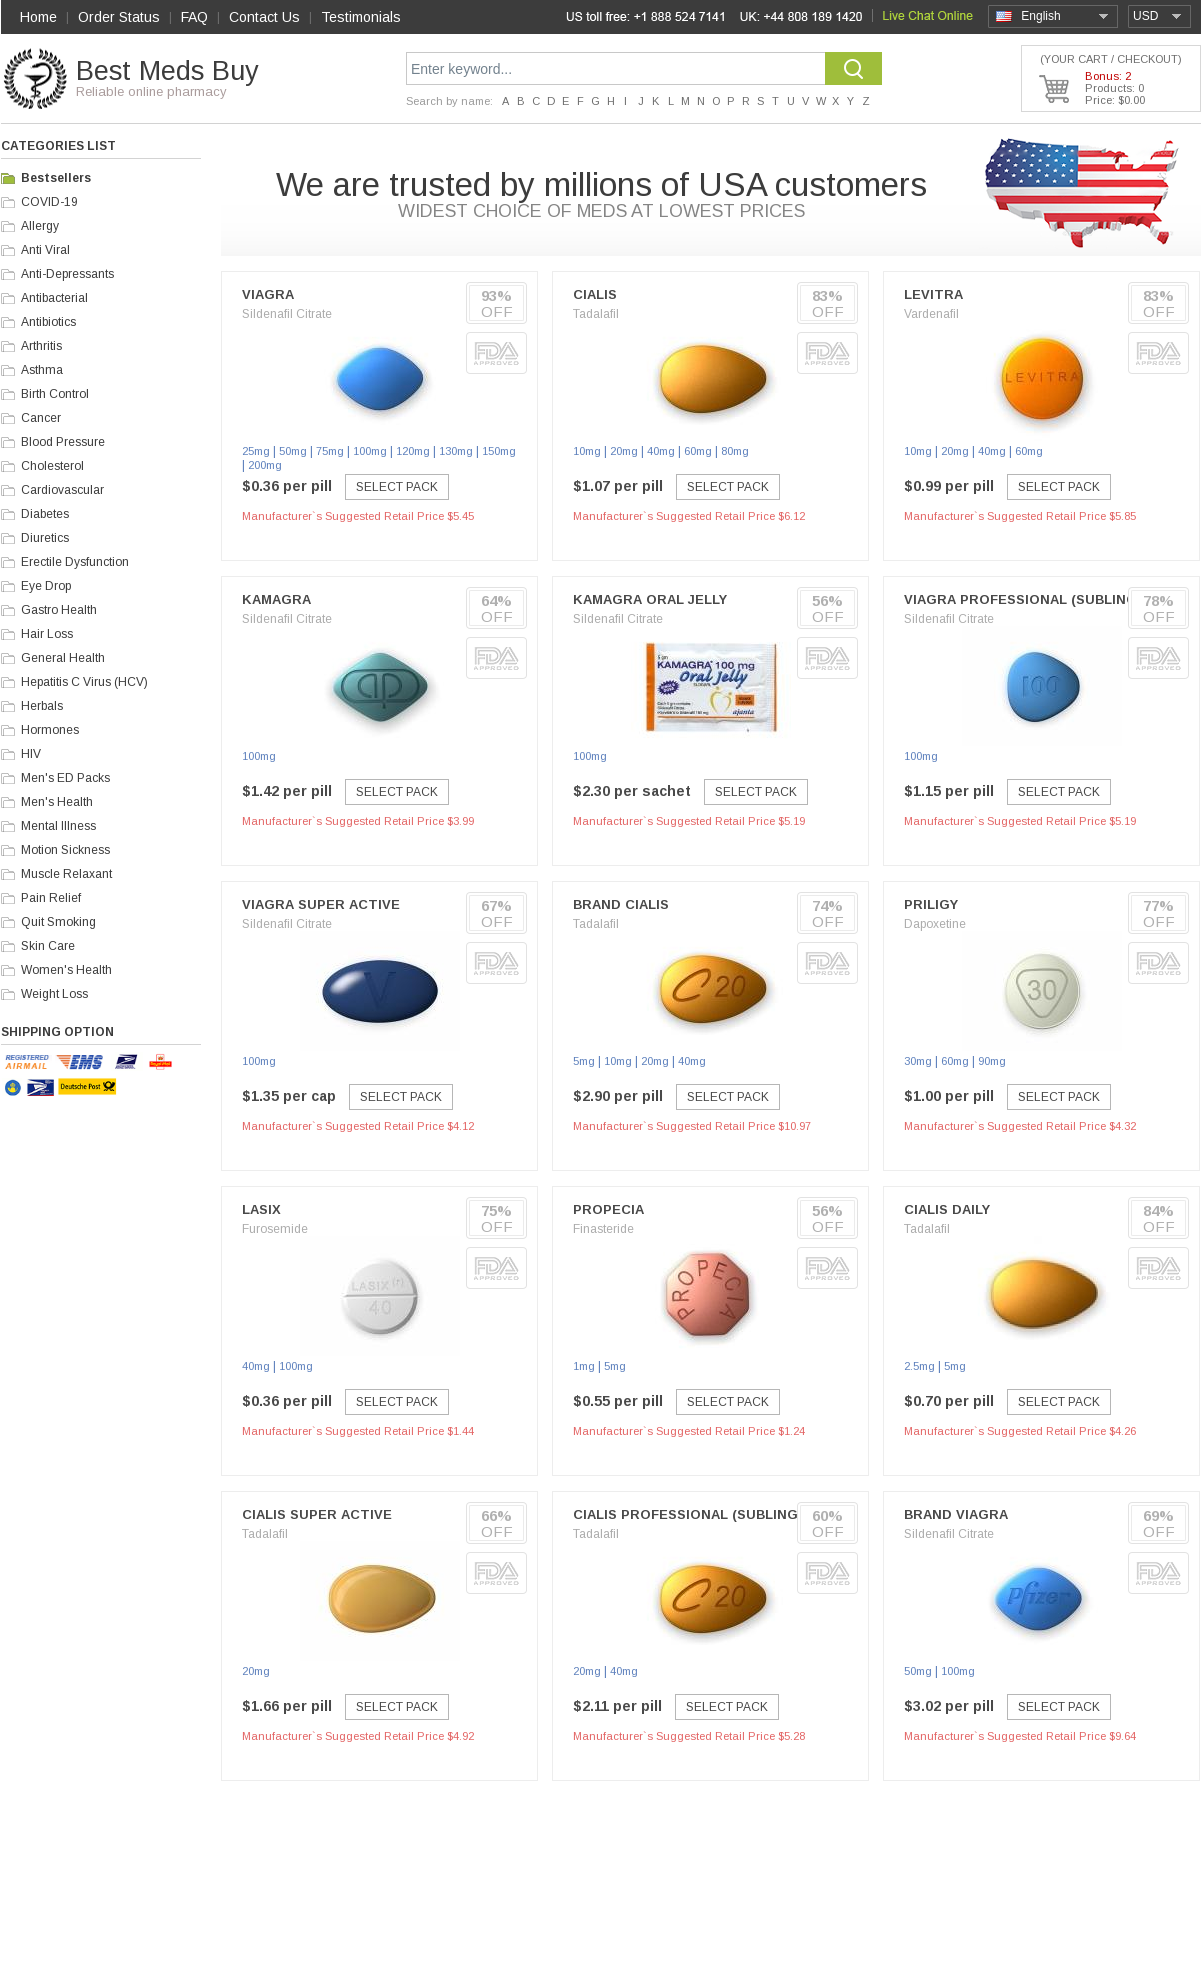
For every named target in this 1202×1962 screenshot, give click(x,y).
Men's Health (57, 802)
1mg (584, 1366)
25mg (256, 451)
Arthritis (41, 346)
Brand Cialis (621, 904)
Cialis (595, 294)
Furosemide (275, 1229)
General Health (63, 658)
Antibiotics (48, 322)
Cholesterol (52, 466)
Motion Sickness (65, 850)
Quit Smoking (58, 922)
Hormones (50, 730)
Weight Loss (54, 994)
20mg (624, 451)
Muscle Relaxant (66, 874)
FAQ (194, 17)
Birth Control (55, 394)
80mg (735, 451)
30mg (918, 1061)
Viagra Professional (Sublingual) (1036, 599)
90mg (992, 1061)
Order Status (119, 17)
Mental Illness (58, 826)
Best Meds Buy (167, 71)
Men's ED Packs (65, 778)
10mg (587, 451)
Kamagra (276, 599)
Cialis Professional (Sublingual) (701, 1514)
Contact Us (264, 17)
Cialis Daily (947, 1209)
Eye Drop (46, 586)
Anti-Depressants (67, 274)
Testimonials (361, 17)
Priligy (931, 904)
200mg (265, 465)
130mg (456, 451)
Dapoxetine (935, 924)
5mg (584, 1061)
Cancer (41, 418)
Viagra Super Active (321, 904)
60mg (698, 451)
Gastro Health (59, 610)
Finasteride (603, 1229)
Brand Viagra (956, 1514)
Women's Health (66, 970)
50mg (293, 451)
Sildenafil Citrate (287, 314)
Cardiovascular (62, 490)
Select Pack (397, 487)
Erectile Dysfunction (75, 562)
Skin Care (48, 946)
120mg (413, 451)
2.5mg (919, 1366)
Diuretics (45, 538)
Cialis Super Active (317, 1514)
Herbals (42, 706)
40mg (661, 451)
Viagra (268, 294)
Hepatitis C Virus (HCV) (84, 682)
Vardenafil (931, 314)
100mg (370, 451)
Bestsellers (56, 178)
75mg (330, 451)
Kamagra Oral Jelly (650, 599)
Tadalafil (596, 314)
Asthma (42, 370)
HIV (31, 754)
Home (38, 17)
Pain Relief (51, 898)
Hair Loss (47, 634)
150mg (499, 451)
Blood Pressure (63, 442)
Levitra (933, 294)
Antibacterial (54, 298)
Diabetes (45, 514)
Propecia (608, 1209)
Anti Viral (45, 250)
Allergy (40, 226)
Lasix (261, 1209)
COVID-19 (49, 202)
